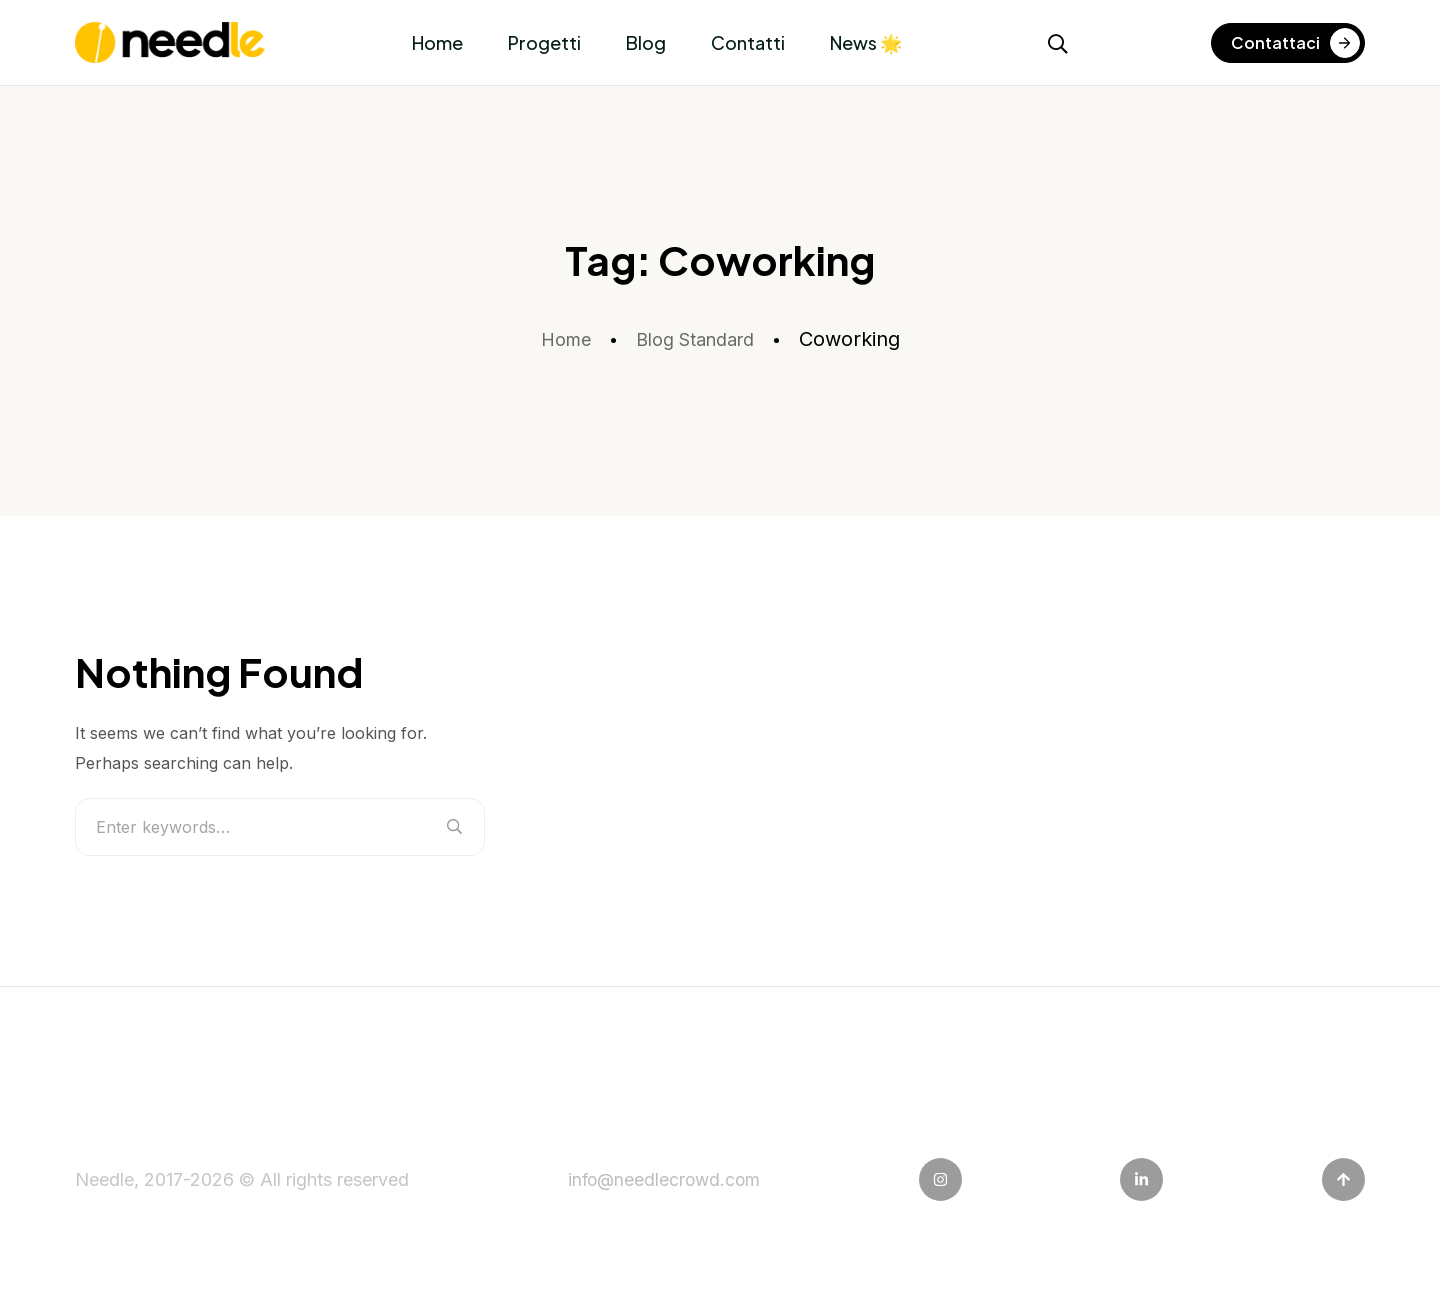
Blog (646, 42)
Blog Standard (698, 339)
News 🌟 (866, 42)
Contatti (748, 42)
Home (437, 42)
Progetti (544, 42)
